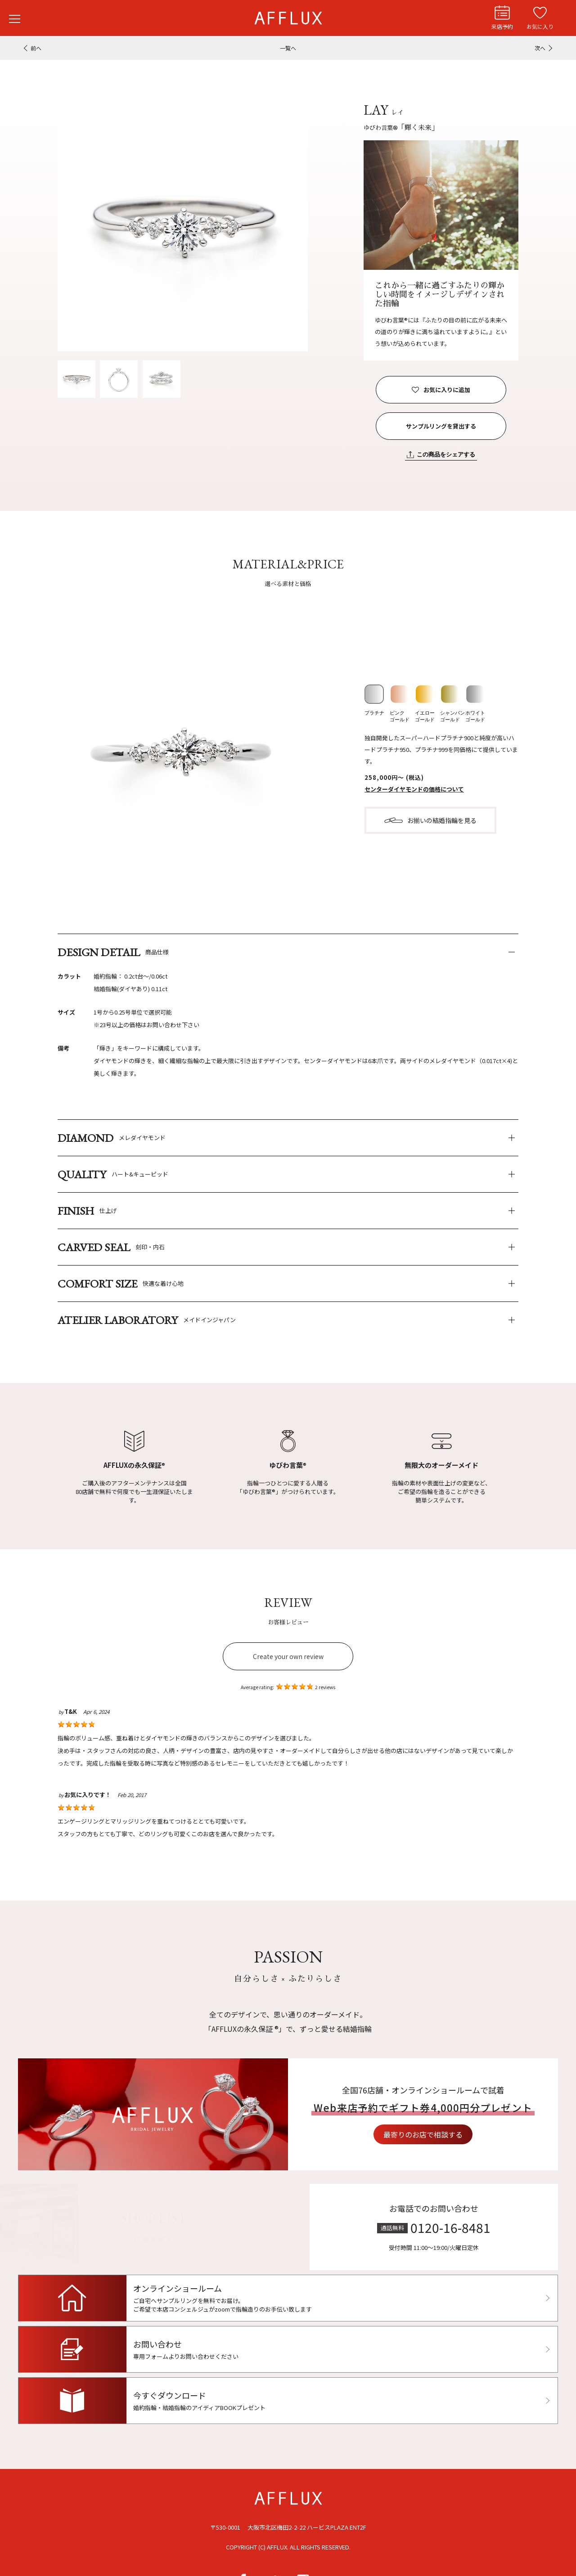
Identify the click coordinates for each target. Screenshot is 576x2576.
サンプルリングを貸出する (441, 426)
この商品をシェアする (446, 454)
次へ (540, 48)
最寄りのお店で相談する (465, 2134)
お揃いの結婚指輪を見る (442, 820)
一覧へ (288, 48)
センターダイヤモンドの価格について (414, 789)
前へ (36, 48)
